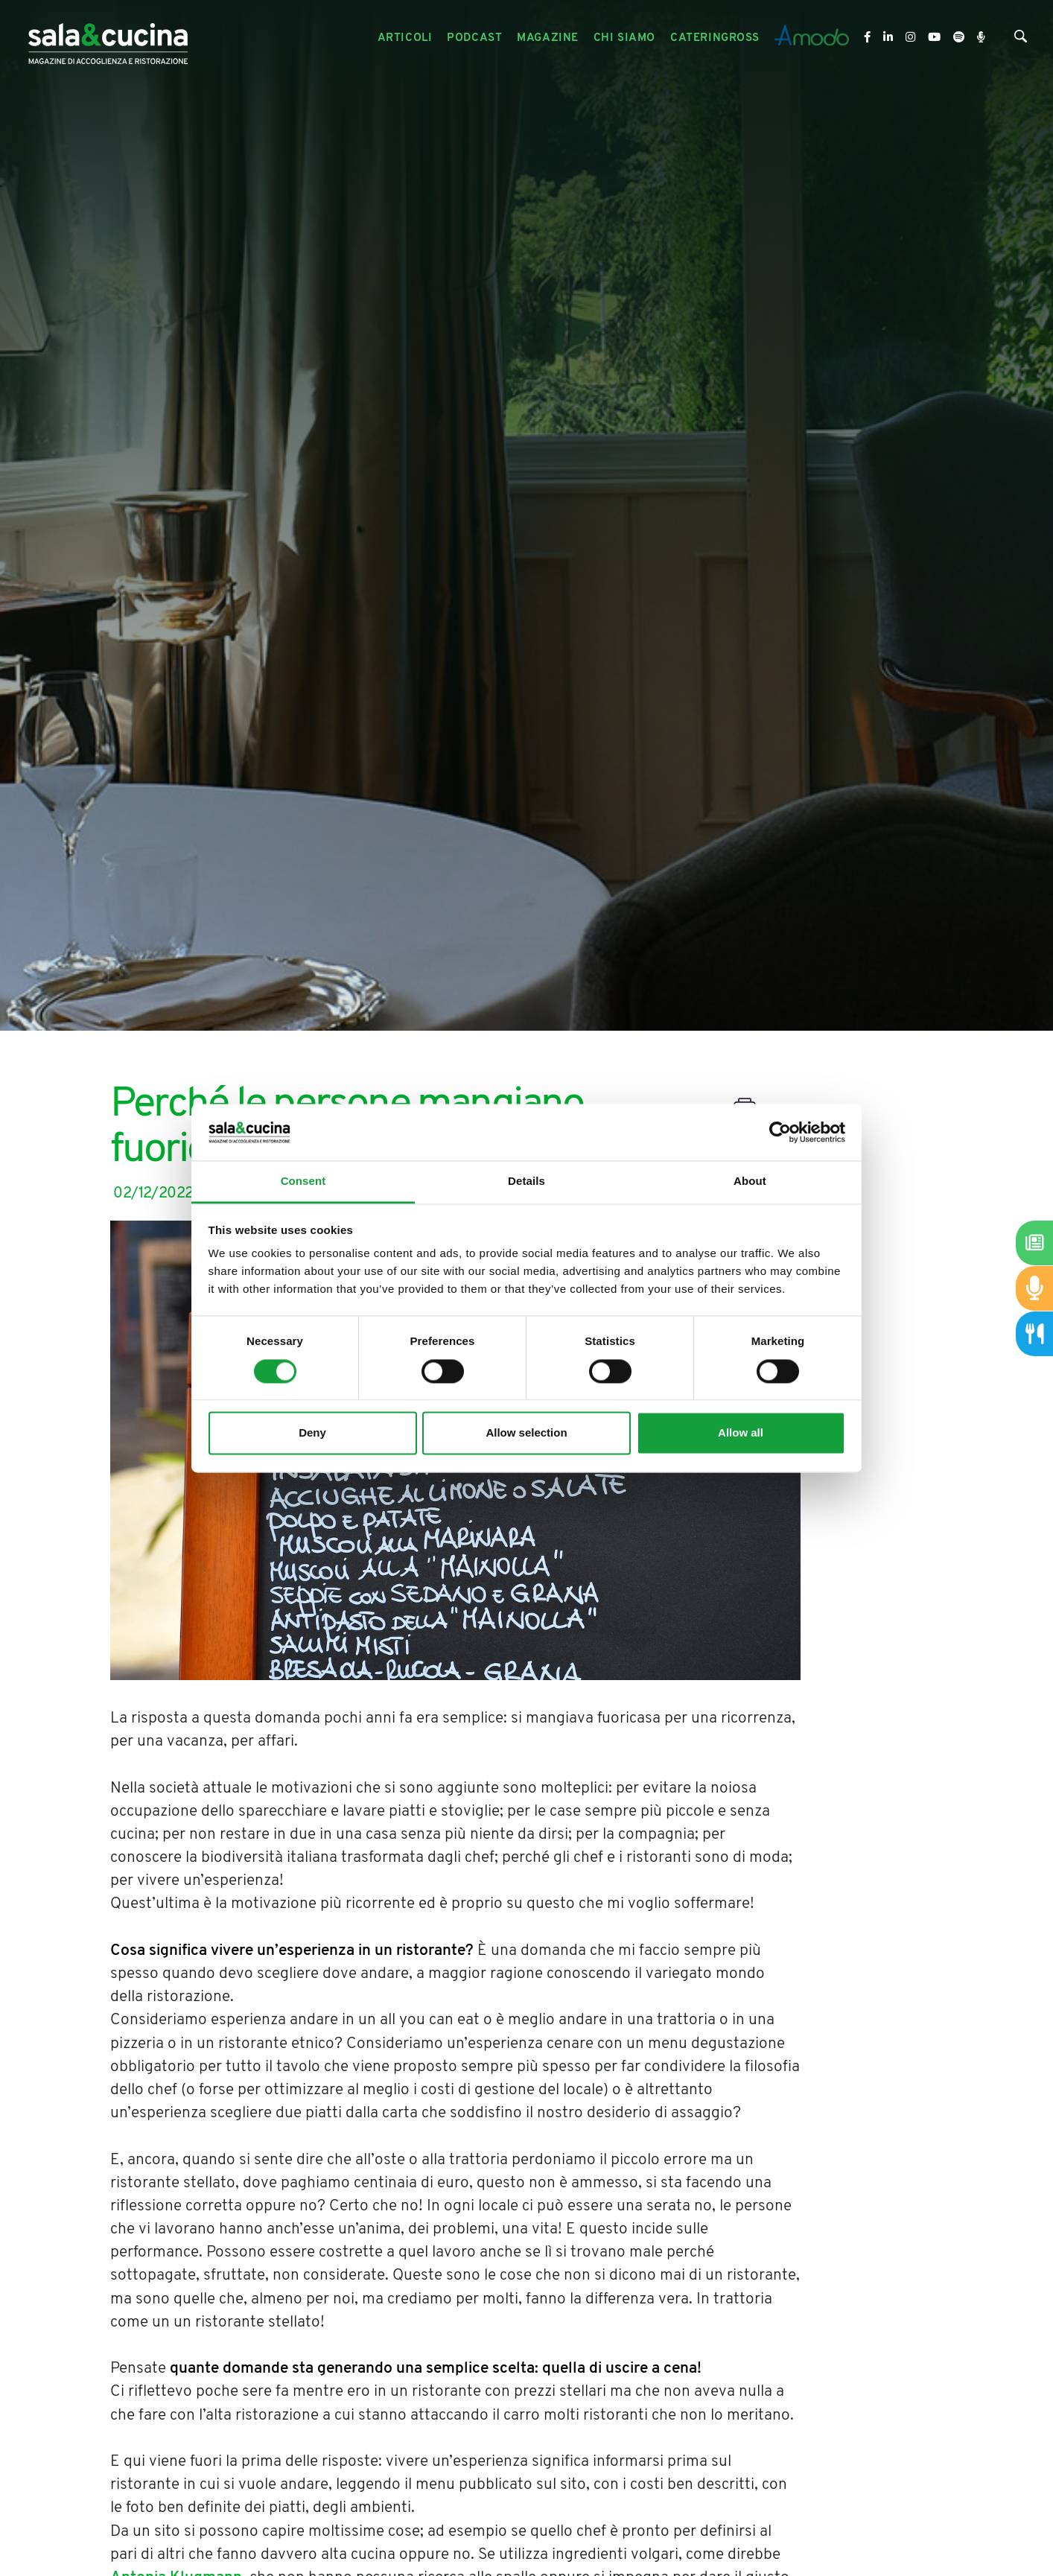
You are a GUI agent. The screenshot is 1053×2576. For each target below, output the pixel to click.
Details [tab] (526, 1181)
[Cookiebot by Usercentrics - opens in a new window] (780, 1132)
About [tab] (750, 1181)
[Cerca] (1020, 39)
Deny (312, 1433)
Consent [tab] (303, 1181)
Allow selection (526, 1433)
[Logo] (108, 38)
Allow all (740, 1433)
